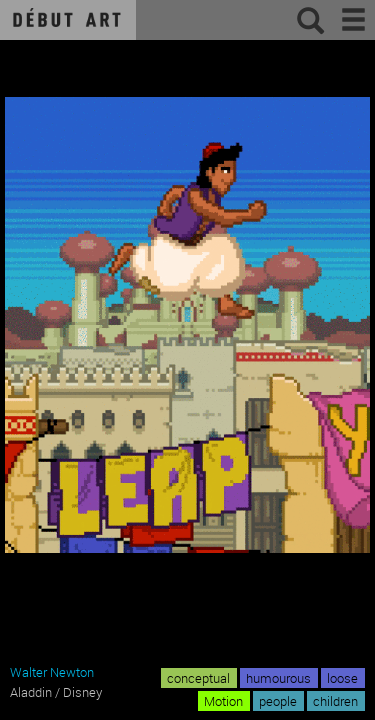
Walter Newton (52, 672)
